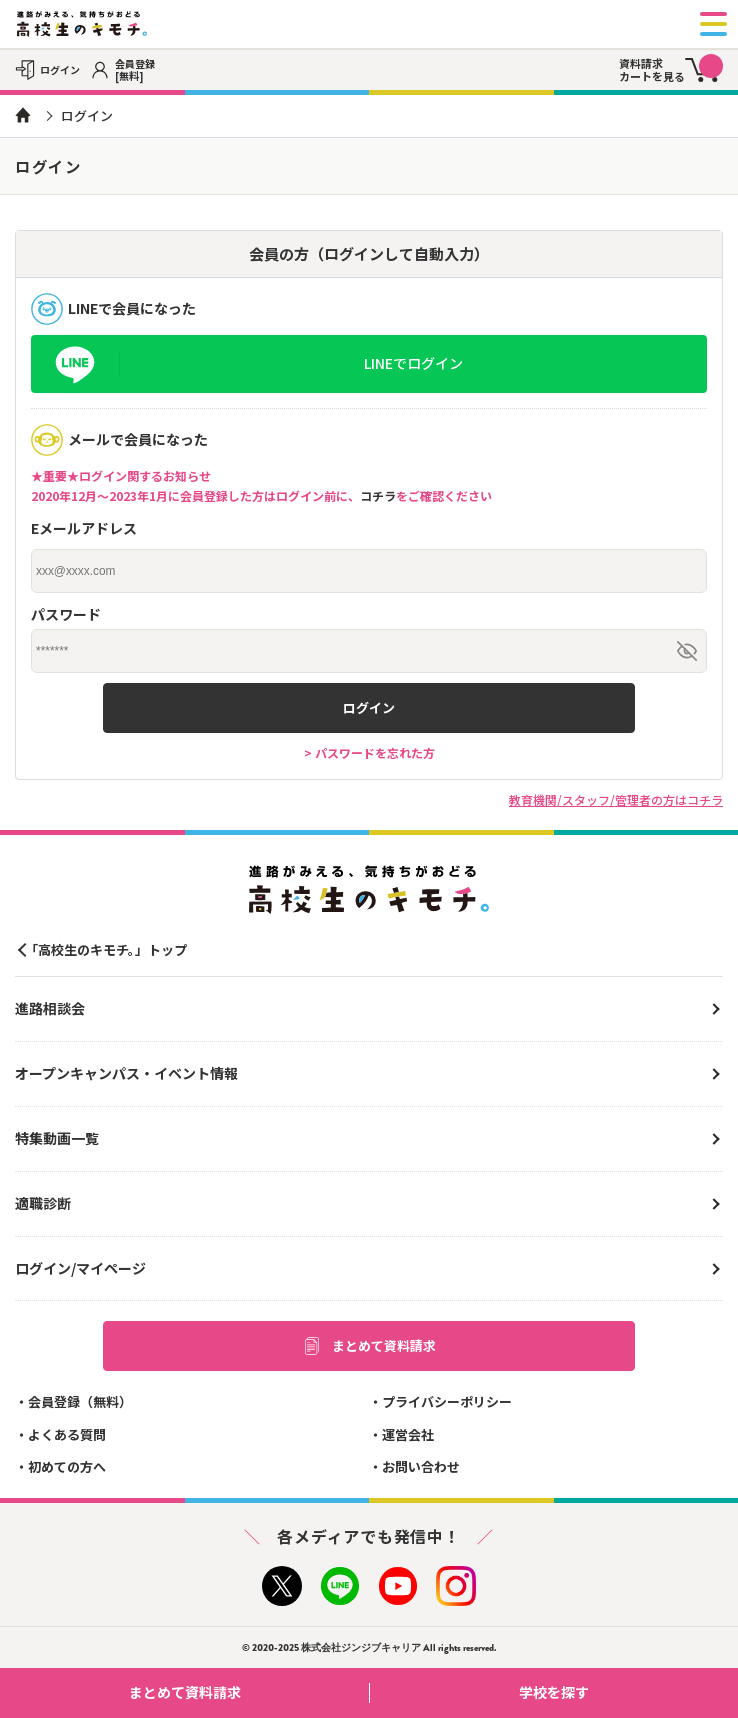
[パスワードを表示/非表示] (687, 651)
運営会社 (408, 1434)
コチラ (378, 495)
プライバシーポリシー (447, 1401)
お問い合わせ (421, 1466)
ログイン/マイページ (80, 1268)
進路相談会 (50, 1008)
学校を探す (621, 1692)
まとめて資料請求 (369, 1346)
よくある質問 (67, 1434)
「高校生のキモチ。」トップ (106, 949)
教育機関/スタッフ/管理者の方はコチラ (616, 799)
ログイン (369, 707)
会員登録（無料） (80, 1401)
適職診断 (43, 1203)
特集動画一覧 (57, 1138)
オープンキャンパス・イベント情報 (126, 1073)
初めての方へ (67, 1466)
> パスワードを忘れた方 (369, 752)
